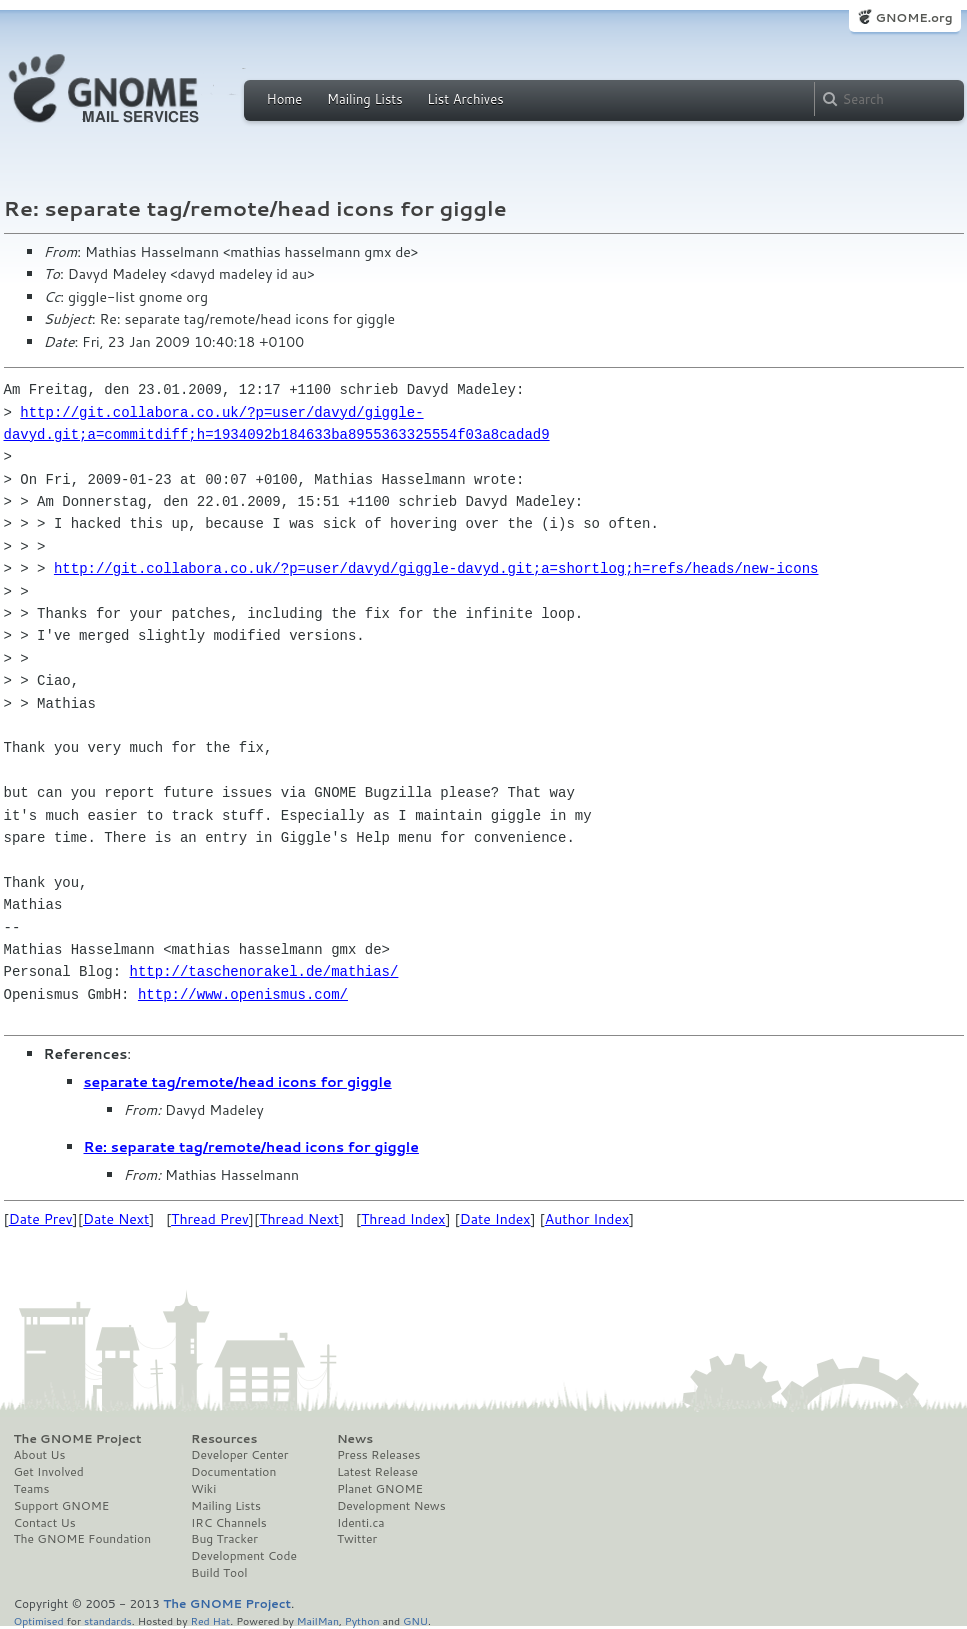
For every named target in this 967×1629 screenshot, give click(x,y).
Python (362, 1620)
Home (285, 99)
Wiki (203, 1489)
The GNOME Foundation (83, 1539)
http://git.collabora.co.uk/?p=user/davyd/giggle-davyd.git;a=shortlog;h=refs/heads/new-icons (436, 568)
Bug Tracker (224, 1539)
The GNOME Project (78, 1439)
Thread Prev (210, 1219)
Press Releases (378, 1455)
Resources (224, 1439)
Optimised (39, 1620)
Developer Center (239, 1455)
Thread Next (299, 1219)
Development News (391, 1506)
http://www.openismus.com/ (243, 994)
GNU (415, 1620)
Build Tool (219, 1573)
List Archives (465, 99)
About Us (40, 1455)
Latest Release (377, 1472)
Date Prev (41, 1219)
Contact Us (45, 1523)
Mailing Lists (365, 99)
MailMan (318, 1620)
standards (108, 1620)
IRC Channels (229, 1523)
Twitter (357, 1539)
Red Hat (210, 1620)
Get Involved (49, 1472)
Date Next (116, 1219)
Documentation (233, 1472)
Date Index (495, 1219)
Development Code (244, 1556)
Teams (32, 1489)
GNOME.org (913, 17)
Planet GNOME (380, 1489)
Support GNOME (62, 1506)
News (355, 1439)
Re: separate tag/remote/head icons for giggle (251, 1147)
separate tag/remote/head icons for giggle (238, 1082)
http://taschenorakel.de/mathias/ (264, 971)
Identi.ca (361, 1523)
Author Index (587, 1219)
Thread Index (403, 1219)
